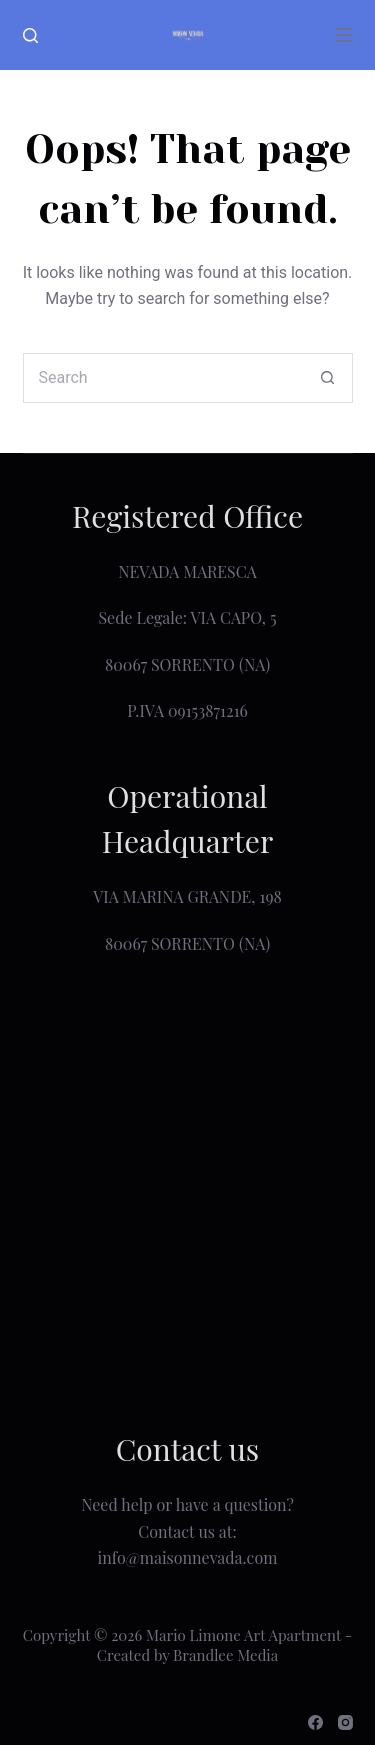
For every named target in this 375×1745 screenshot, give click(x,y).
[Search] (30, 35)
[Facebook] (315, 1722)
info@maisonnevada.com (188, 1557)
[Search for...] (163, 378)
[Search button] (328, 378)
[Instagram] (345, 1722)
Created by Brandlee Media (187, 1655)
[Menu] (344, 35)
